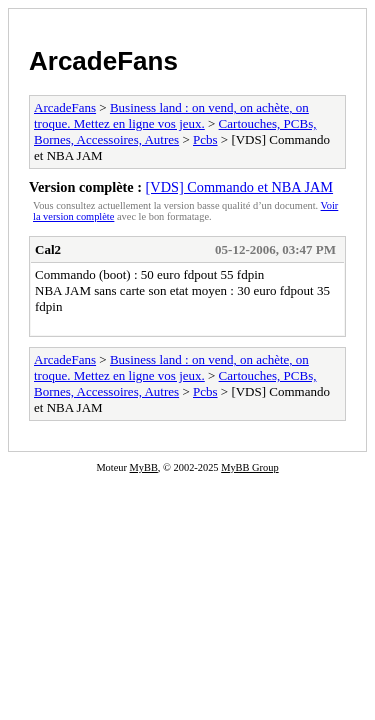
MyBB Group (249, 467)
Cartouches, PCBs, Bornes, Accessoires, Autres (175, 131)
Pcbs (205, 139)
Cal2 (48, 249)
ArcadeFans (103, 61)
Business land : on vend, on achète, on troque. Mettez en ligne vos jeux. (171, 115)
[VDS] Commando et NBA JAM (239, 187)
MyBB (144, 467)
